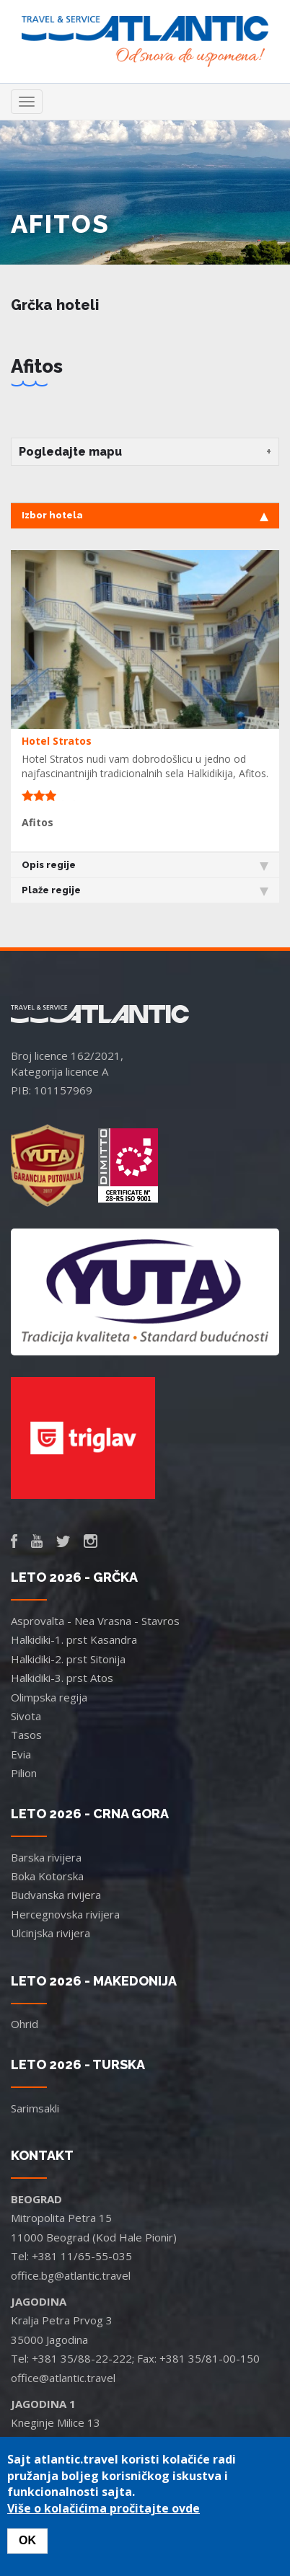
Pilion (24, 1773)
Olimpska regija (49, 1697)
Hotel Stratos (57, 741)
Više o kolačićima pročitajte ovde (103, 2508)
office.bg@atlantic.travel (71, 2275)
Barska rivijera (46, 1857)
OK (27, 2540)
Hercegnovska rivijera (65, 1914)
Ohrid (24, 2024)
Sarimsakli (35, 2108)
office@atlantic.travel (63, 2378)
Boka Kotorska (47, 1876)
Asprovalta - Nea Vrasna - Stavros (95, 1621)
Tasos (26, 1734)
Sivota (26, 1716)
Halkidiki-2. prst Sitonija (68, 1659)
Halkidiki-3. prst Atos (62, 1677)
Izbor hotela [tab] (145, 515)
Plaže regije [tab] (145, 890)
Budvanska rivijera (56, 1894)
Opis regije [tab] (145, 865)
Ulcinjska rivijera (50, 1933)
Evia (21, 1754)
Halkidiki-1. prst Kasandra (74, 1639)
